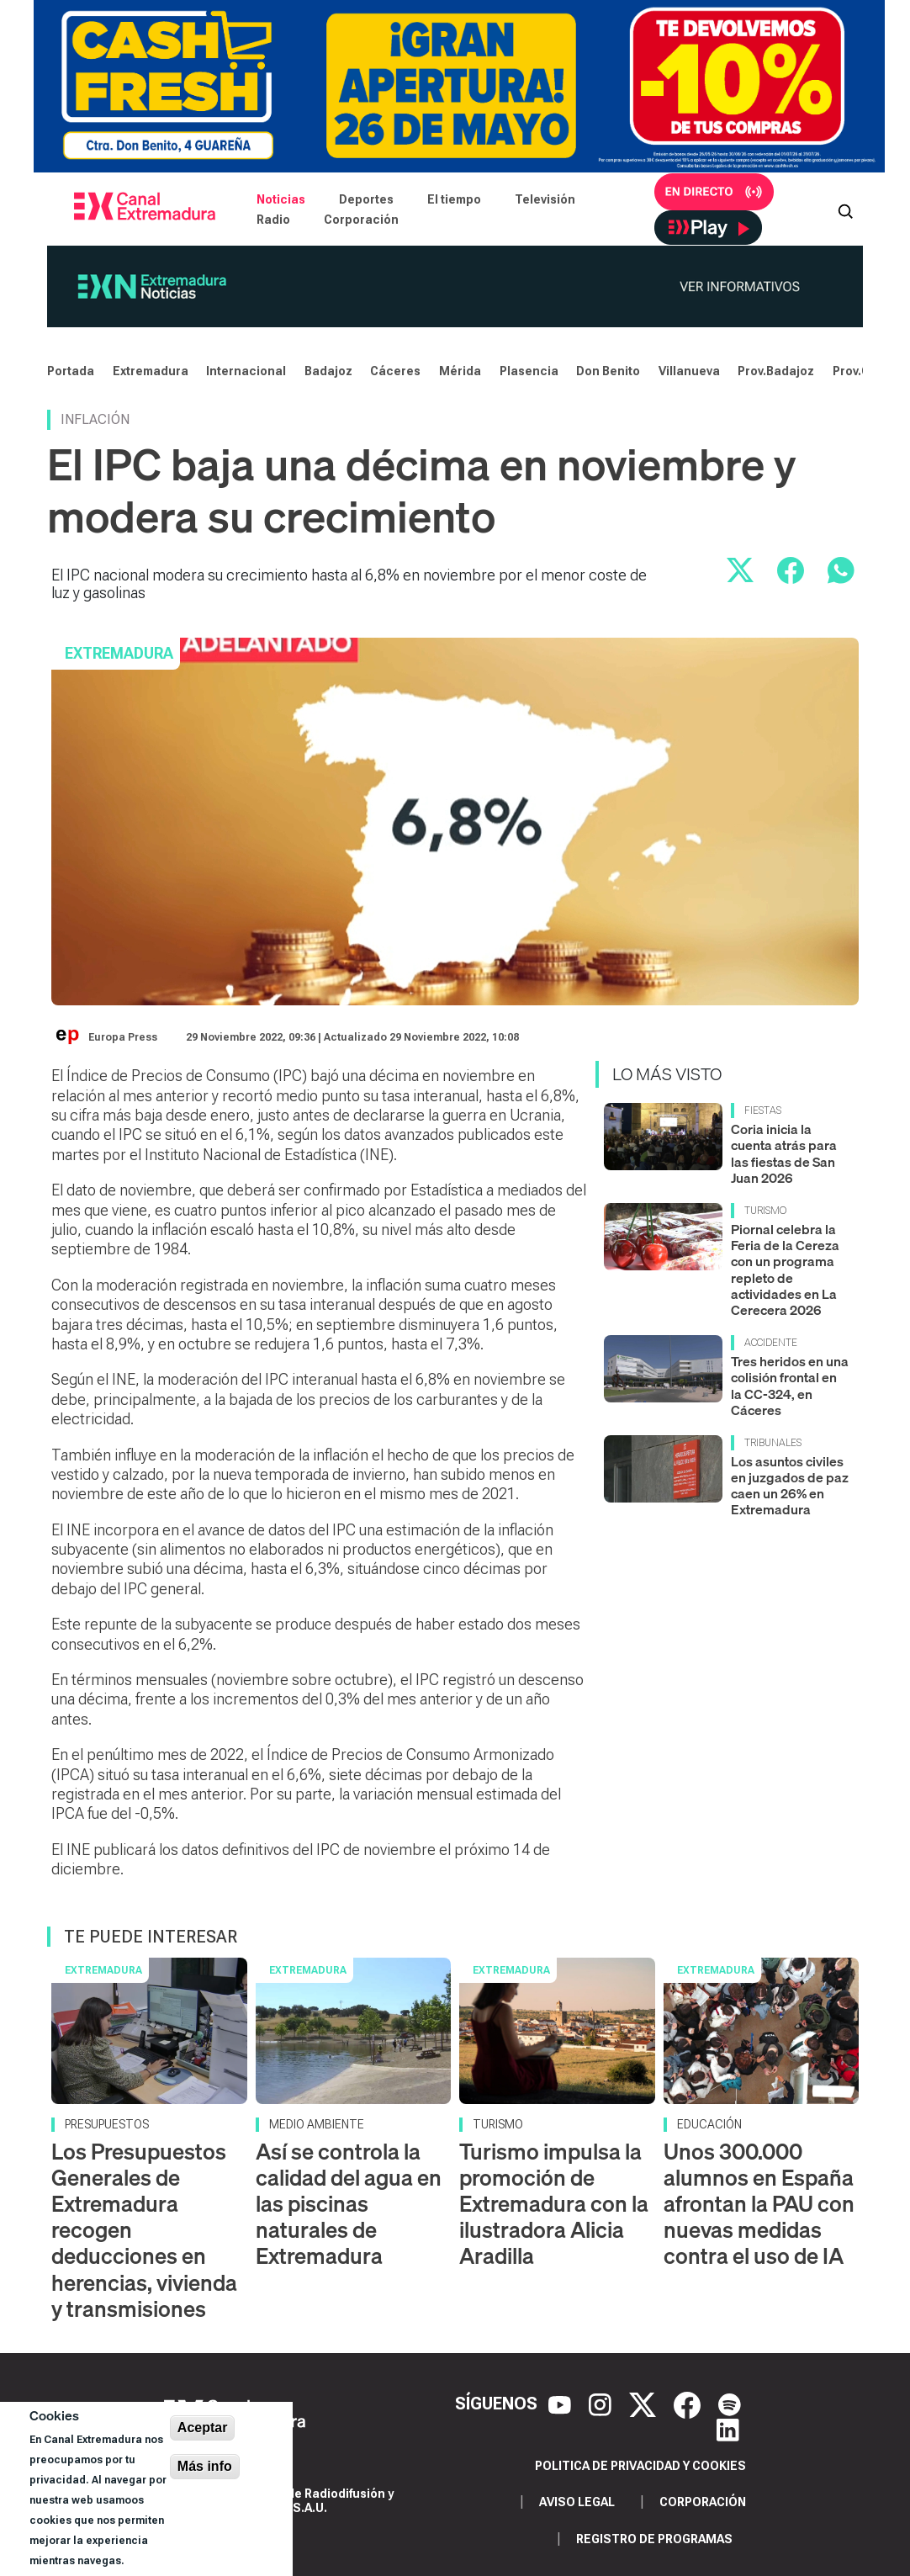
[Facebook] (689, 2403)
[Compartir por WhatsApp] (841, 570)
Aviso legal (577, 2502)
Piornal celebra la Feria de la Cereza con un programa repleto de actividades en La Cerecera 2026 (785, 1269)
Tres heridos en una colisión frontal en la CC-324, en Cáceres (790, 1385)
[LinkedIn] (728, 2429)
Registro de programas (654, 2539)
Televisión (545, 199)
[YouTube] (561, 2403)
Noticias (281, 199)
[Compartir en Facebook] (790, 570)
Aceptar (202, 2427)
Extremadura (150, 371)
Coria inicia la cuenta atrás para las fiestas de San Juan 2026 (784, 1153)
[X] (644, 2403)
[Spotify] (729, 2403)
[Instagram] (602, 2403)
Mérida (460, 371)
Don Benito (608, 371)
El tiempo (454, 199)
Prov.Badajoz (776, 371)
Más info (204, 2466)
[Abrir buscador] (845, 209)
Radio (273, 219)
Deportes (366, 199)
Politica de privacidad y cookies (640, 2466)
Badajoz (328, 371)
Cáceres (395, 371)
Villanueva (689, 371)
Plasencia (529, 371)
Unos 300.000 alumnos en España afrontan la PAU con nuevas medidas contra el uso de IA (759, 2204)
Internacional (246, 371)
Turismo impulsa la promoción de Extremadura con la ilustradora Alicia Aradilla (553, 2204)
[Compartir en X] (740, 570)
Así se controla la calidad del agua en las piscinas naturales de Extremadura (349, 2204)
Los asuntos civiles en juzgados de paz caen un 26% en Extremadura (790, 1485)
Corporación (361, 219)
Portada (70, 371)
